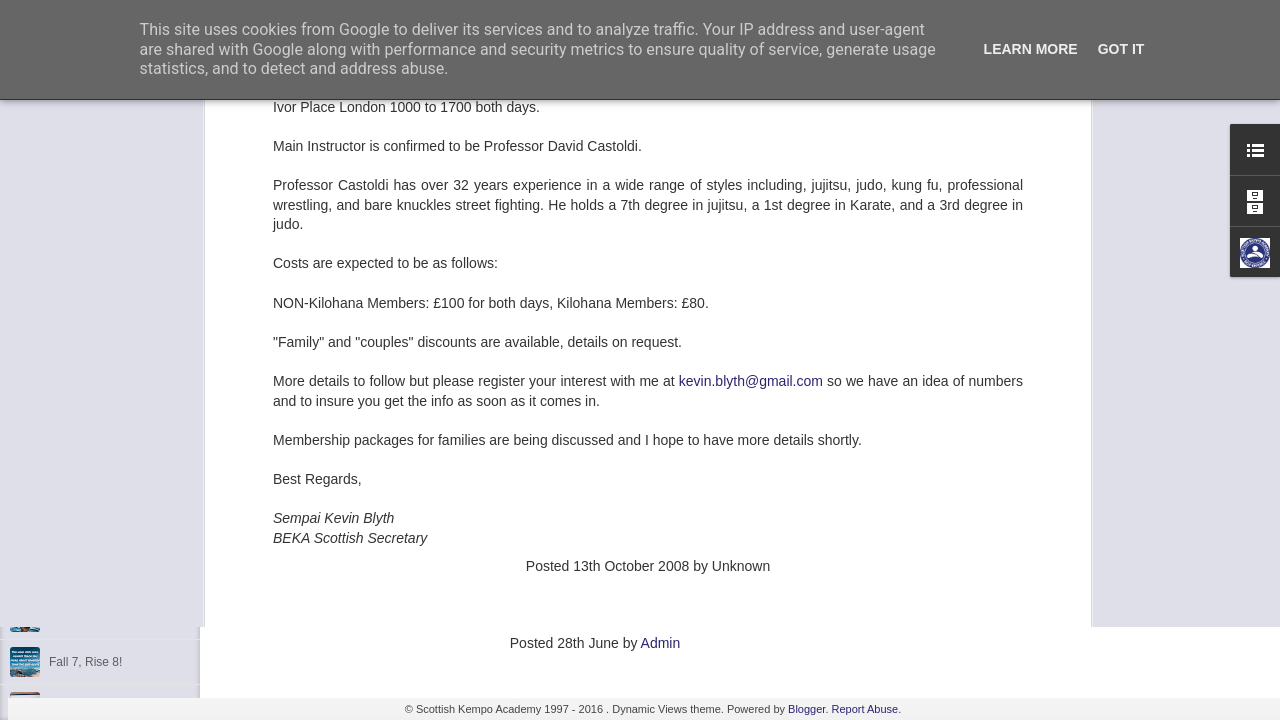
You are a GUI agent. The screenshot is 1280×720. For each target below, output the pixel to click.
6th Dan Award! (90, 347)
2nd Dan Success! (97, 302)
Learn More (1031, 49)
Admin (661, 643)
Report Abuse (865, 709)
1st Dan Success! (95, 392)
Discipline (74, 527)
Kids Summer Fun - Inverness (128, 572)
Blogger (806, 709)
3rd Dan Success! (96, 437)
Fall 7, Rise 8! (85, 662)
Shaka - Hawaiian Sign (109, 617)
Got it (1121, 49)
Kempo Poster (87, 482)
